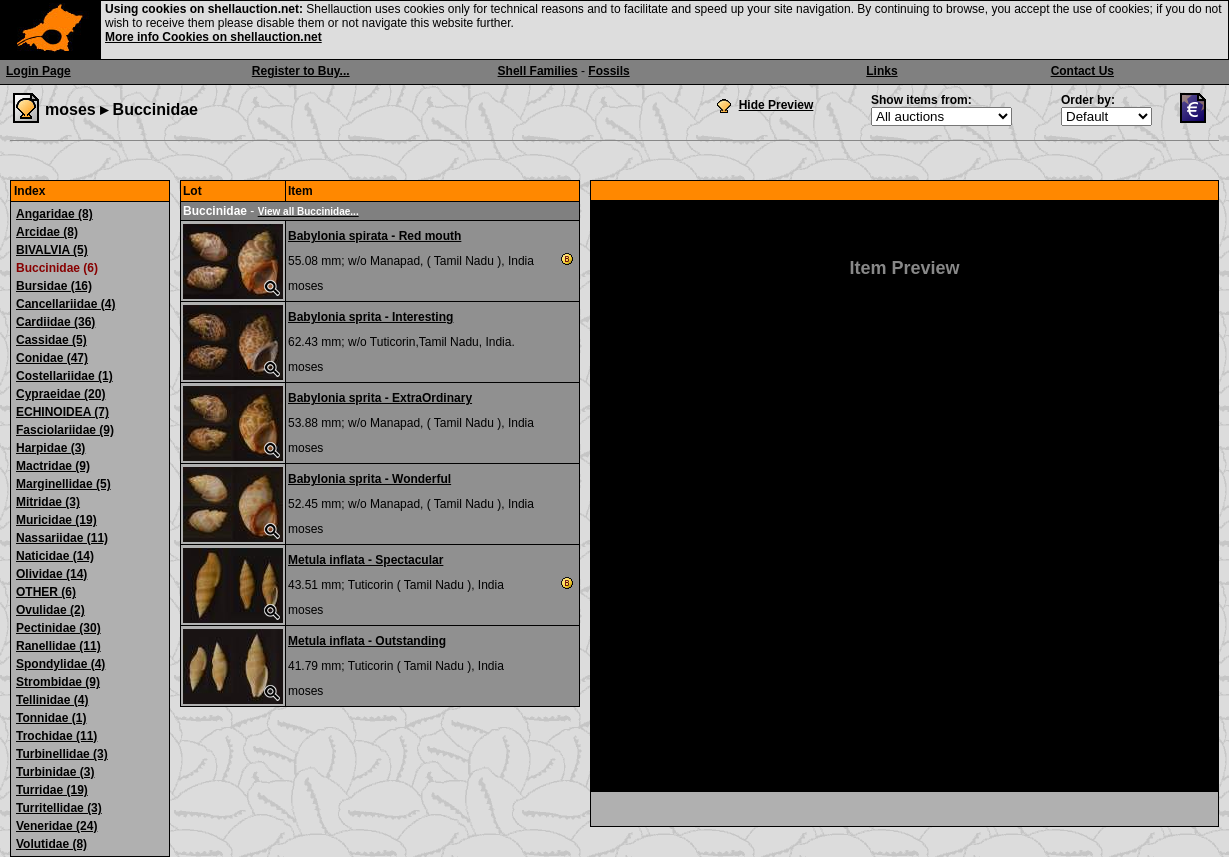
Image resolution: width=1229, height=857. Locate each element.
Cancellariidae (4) (65, 304)
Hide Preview (776, 105)
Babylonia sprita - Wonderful (369, 479)
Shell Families (538, 71)
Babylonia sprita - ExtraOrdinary (380, 398)
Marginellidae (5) (63, 484)
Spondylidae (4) (60, 664)
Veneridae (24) (56, 826)
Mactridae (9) (53, 466)
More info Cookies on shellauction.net (213, 37)
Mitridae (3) (48, 502)
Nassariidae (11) (62, 538)
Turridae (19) (52, 790)
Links (881, 71)
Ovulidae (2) (50, 610)
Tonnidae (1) (51, 718)
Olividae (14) (51, 574)
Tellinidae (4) (52, 700)
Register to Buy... (301, 71)
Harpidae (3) (50, 448)
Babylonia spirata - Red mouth (374, 236)
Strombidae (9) (58, 682)
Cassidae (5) (51, 340)
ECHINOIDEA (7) (62, 412)
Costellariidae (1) (64, 376)
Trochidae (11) (56, 736)
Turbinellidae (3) (62, 754)
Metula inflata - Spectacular (365, 560)
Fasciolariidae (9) (65, 430)
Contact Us (1082, 71)
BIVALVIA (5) (52, 250)
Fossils (608, 71)
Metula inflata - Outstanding (367, 641)
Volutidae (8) (51, 844)
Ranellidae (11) (58, 646)
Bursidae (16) (54, 286)
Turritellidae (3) (59, 808)
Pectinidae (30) (58, 628)
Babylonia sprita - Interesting (370, 317)
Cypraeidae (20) (60, 394)
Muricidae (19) (56, 520)
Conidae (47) (52, 358)
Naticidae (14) (55, 556)
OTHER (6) (46, 592)
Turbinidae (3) (55, 772)
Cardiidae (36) (55, 322)
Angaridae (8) (54, 214)
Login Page (38, 71)
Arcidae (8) (47, 232)
